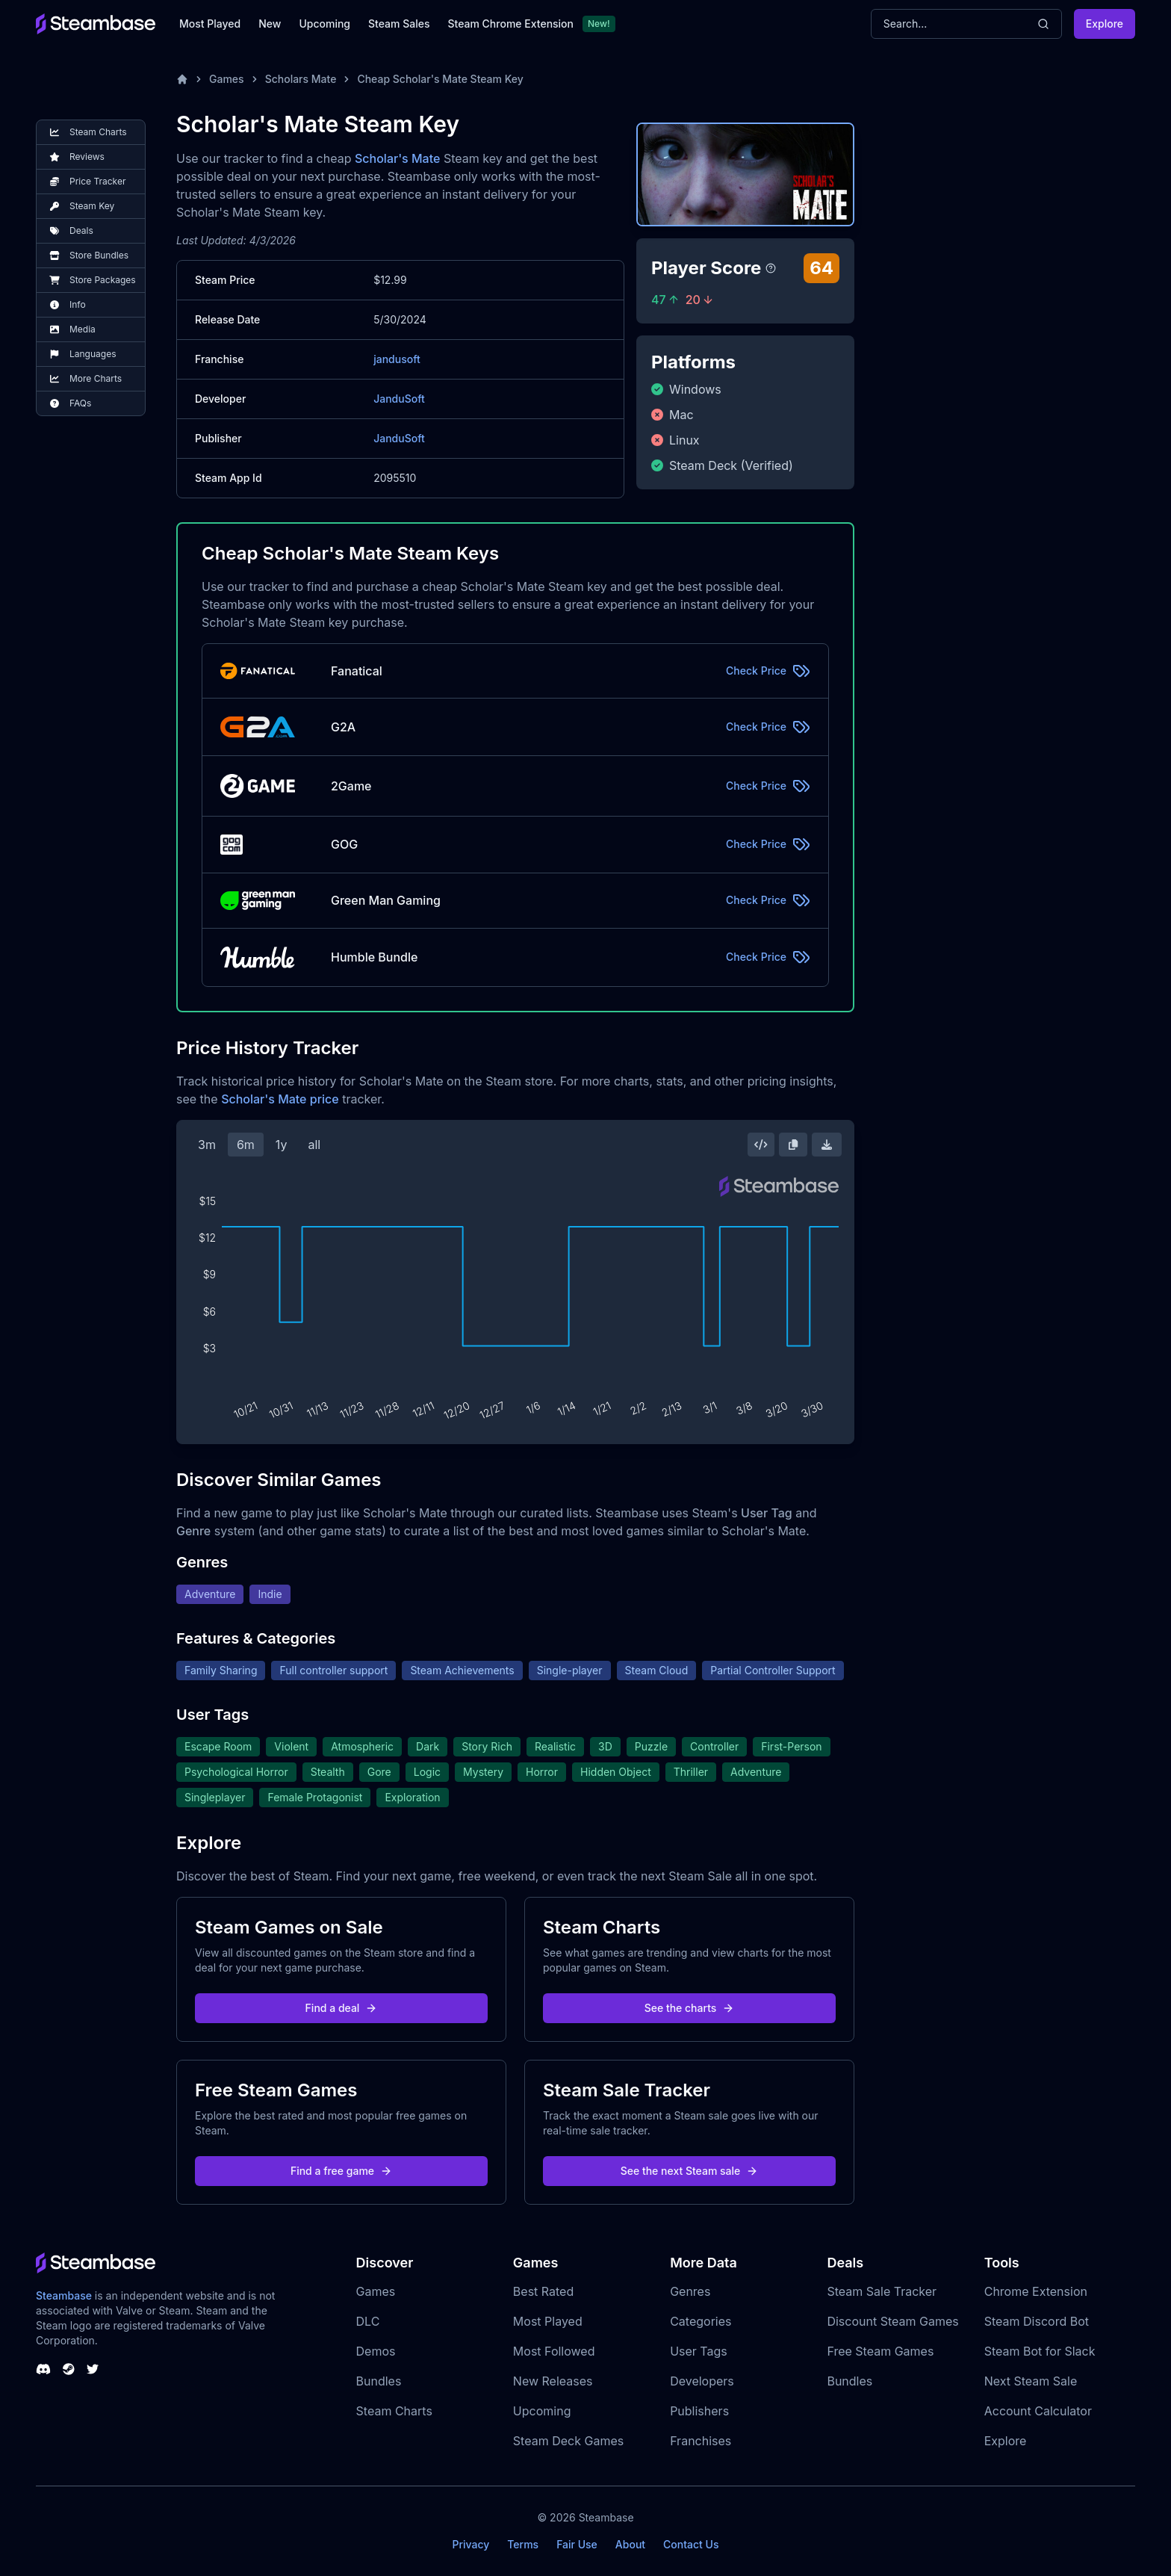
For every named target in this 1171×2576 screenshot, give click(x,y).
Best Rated (543, 2291)
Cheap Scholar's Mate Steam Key (440, 78)
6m (246, 1144)
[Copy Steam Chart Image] (793, 1145)
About (630, 2544)
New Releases (553, 2381)
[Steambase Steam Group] (69, 2369)
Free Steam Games (880, 2351)
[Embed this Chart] (761, 1145)
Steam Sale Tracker (882, 2291)
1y (282, 1144)
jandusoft (396, 359)
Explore (1104, 23)
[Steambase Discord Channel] (43, 2369)
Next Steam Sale (1031, 2381)
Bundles (379, 2381)
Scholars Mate (301, 78)
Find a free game (341, 2170)
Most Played (209, 23)
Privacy (470, 2544)
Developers (702, 2381)
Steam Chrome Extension (510, 23)
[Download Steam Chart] (827, 1145)
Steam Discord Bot (1036, 2321)
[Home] (182, 79)
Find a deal (341, 2007)
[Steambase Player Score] (770, 268)
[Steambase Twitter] (93, 2369)
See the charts (689, 2007)
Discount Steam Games (892, 2321)
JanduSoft (399, 398)
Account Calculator (1038, 2410)
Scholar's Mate (397, 158)
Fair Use (576, 2544)
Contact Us (690, 2544)
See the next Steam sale (690, 2170)
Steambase (64, 2295)
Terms (522, 2544)
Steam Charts (394, 2410)
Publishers (699, 2410)
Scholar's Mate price (280, 1099)
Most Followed (554, 2351)
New (269, 23)
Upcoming (324, 23)
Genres (690, 2291)
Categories (700, 2321)
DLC (368, 2321)
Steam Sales (398, 23)
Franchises (700, 2440)
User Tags (698, 2351)
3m (207, 1144)
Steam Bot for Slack (1040, 2351)
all (314, 1144)
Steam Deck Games (568, 2440)
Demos (376, 2351)
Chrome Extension (1035, 2291)
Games (226, 78)
